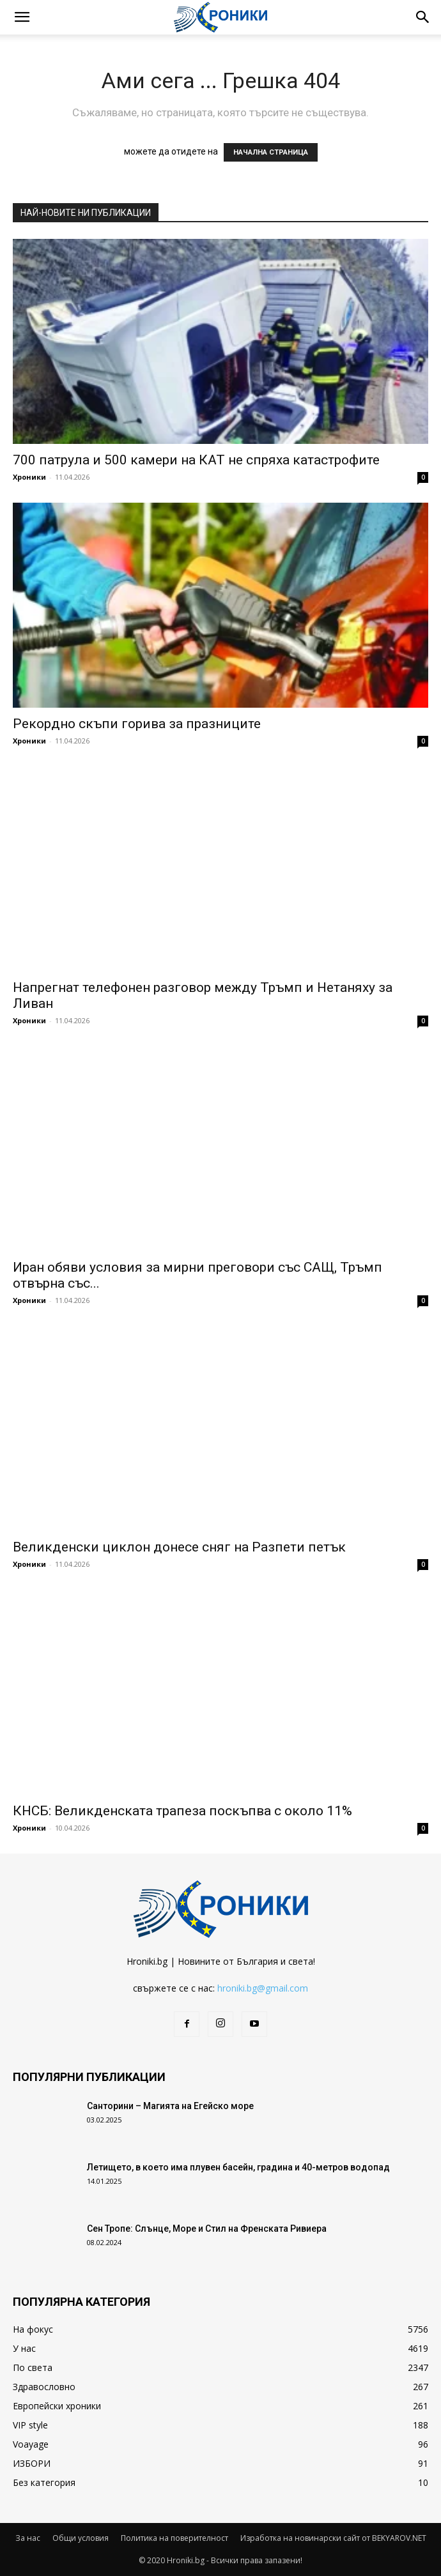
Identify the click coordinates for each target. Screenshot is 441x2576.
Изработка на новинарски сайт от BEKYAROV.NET (333, 2538)
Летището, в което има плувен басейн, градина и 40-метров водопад (238, 2167)
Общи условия (80, 2538)
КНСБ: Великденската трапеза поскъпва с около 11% (182, 1810)
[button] (21, 17)
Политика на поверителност (174, 2538)
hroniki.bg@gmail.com (262, 1988)
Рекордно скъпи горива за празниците (137, 723)
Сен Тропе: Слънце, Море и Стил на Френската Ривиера (207, 2228)
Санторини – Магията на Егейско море (170, 2106)
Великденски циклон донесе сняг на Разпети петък (179, 1547)
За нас (27, 2538)
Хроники (29, 477)
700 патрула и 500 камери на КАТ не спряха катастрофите (196, 460)
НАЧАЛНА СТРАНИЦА (270, 152)
